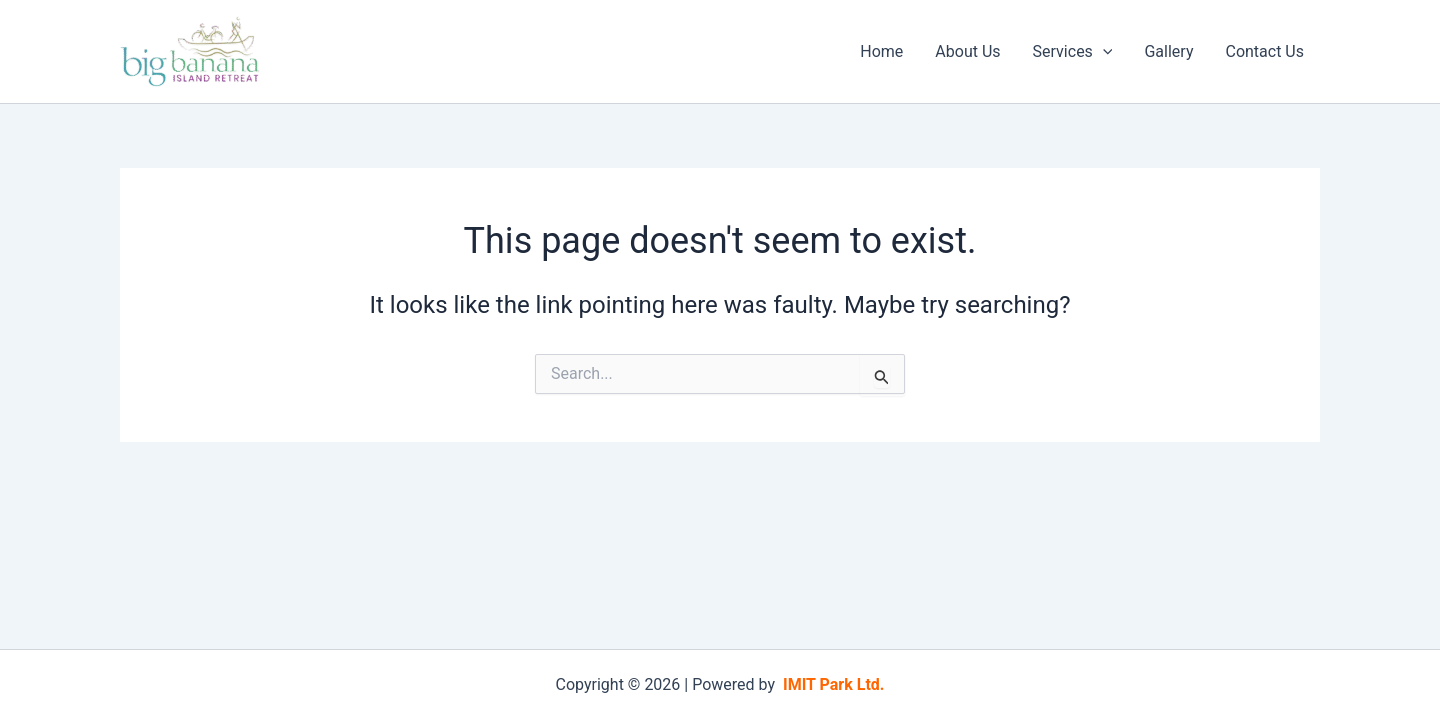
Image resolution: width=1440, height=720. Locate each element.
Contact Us (1264, 51)
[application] (1103, 52)
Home (881, 51)
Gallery (1168, 51)
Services (1073, 52)
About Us (967, 51)
